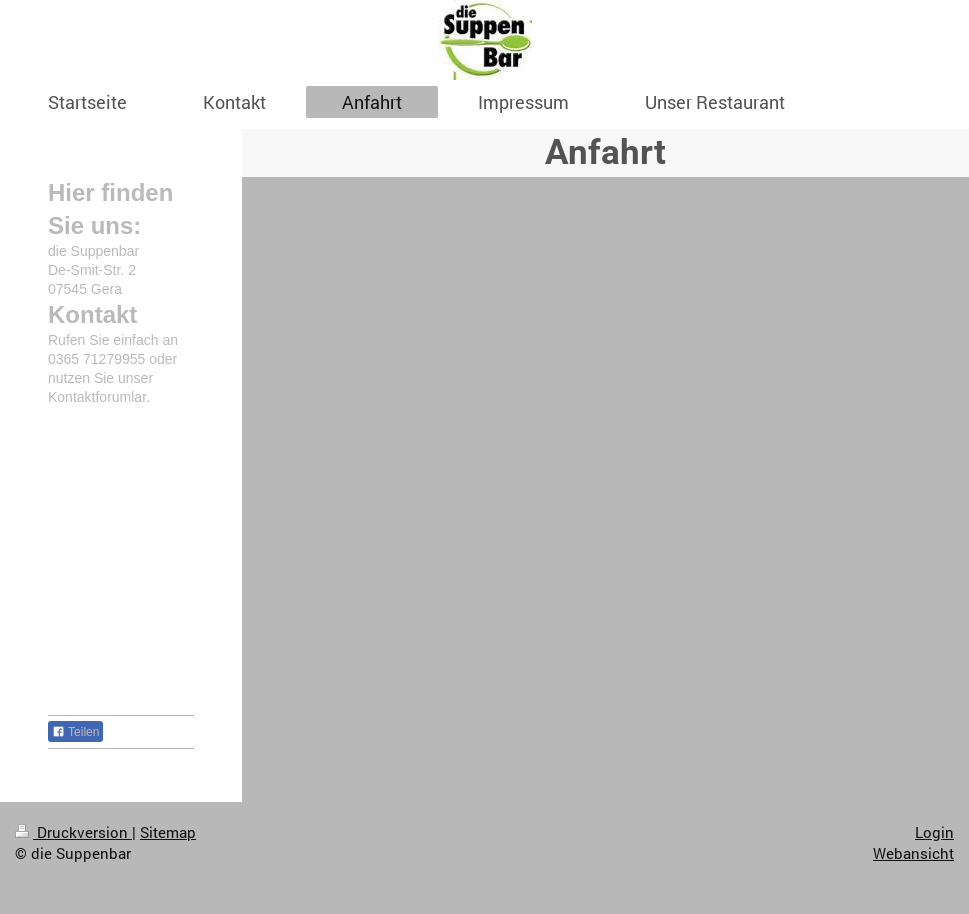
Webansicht (913, 853)
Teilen (75, 732)
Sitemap (168, 832)
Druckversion (73, 832)
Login (934, 832)
